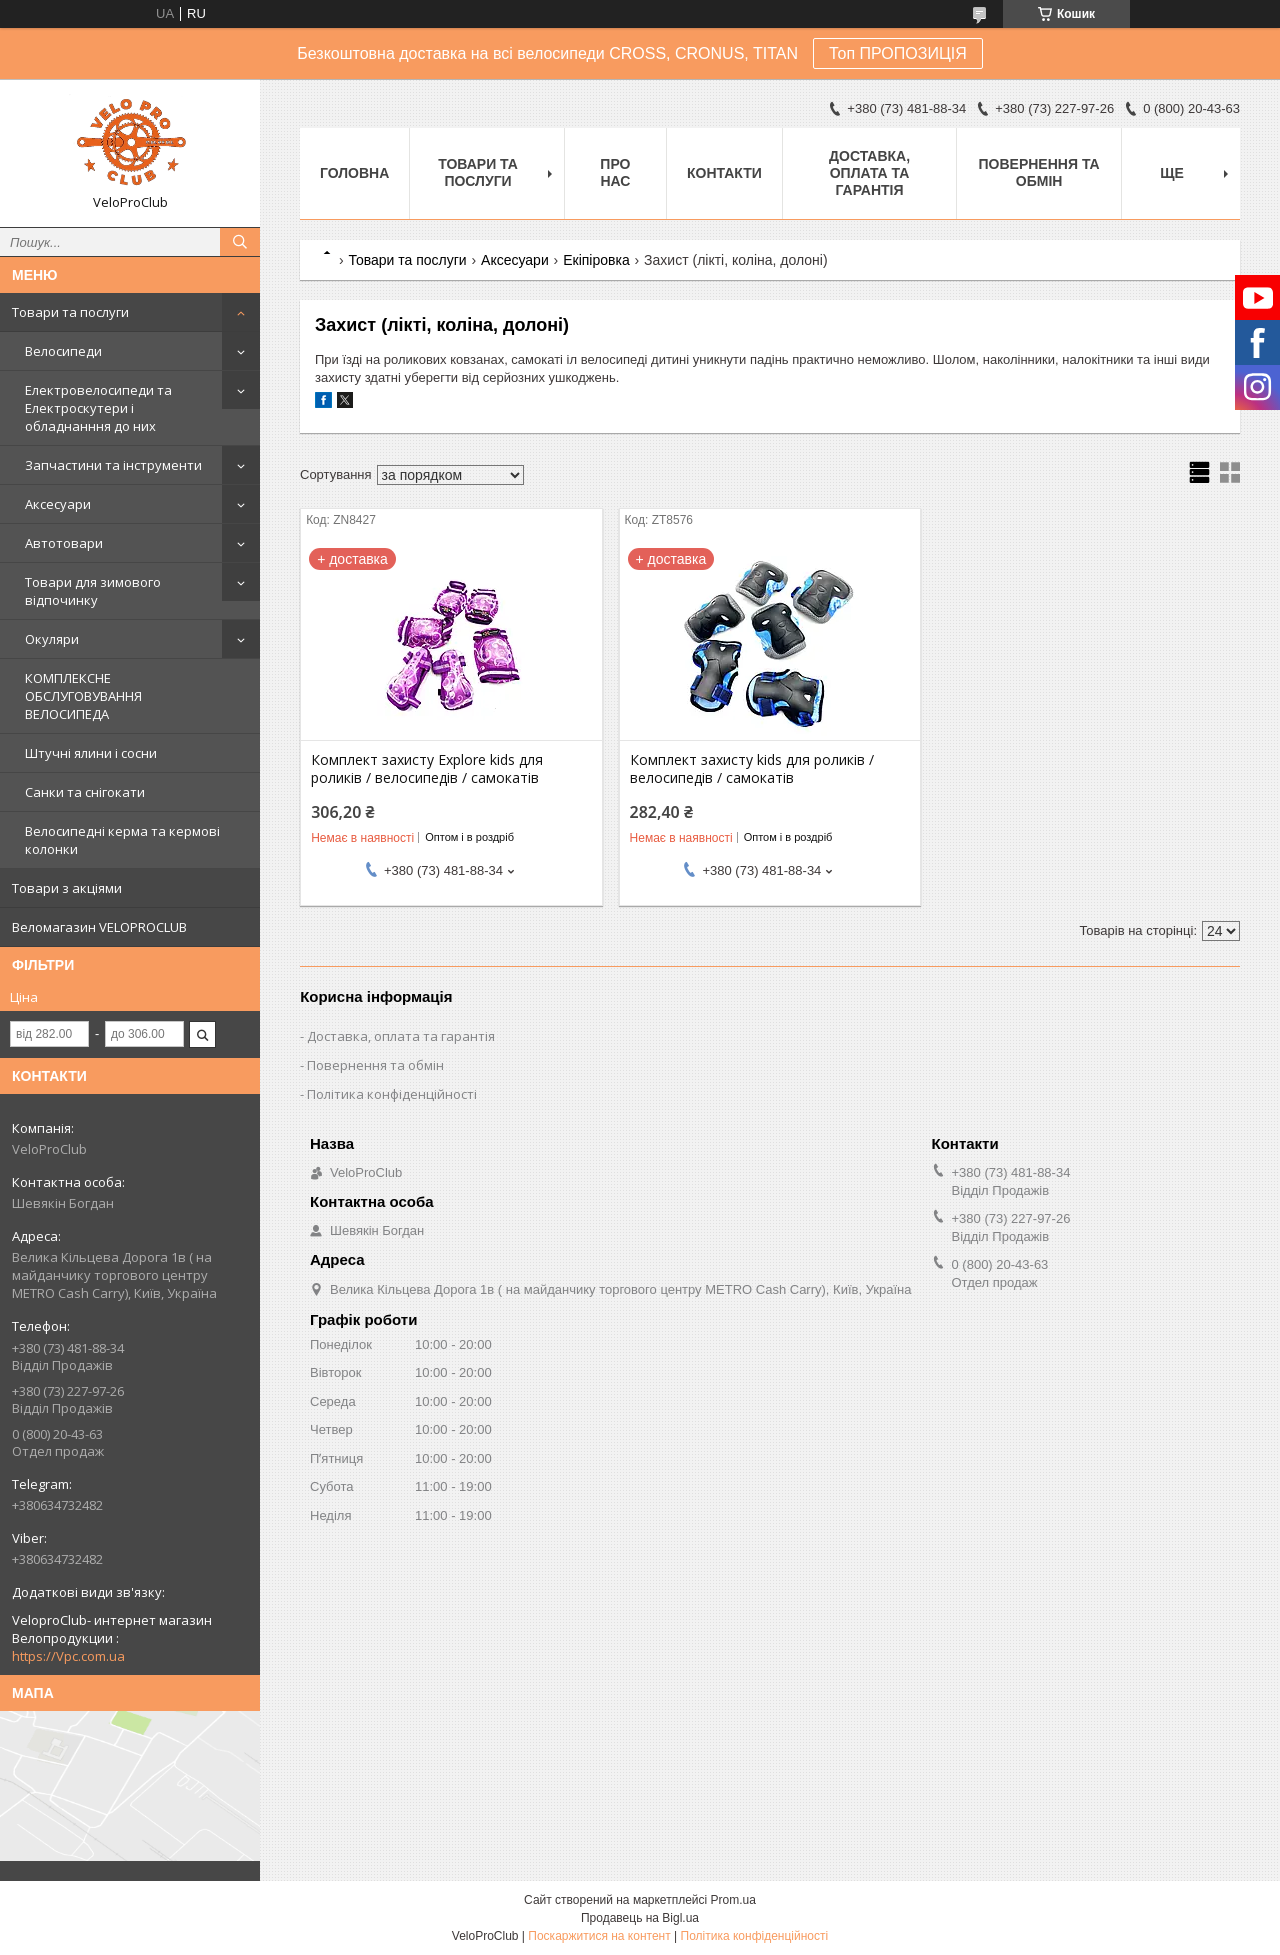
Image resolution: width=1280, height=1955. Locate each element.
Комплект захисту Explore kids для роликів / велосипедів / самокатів (427, 769)
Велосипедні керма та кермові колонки (122, 840)
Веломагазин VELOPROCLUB (99, 927)
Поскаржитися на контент (599, 1936)
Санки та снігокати (85, 792)
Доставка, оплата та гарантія (869, 173)
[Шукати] (240, 242)
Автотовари (64, 543)
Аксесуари (58, 504)
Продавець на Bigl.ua (640, 1918)
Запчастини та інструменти (113, 465)
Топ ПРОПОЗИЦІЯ (898, 53)
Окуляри (52, 639)
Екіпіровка (596, 260)
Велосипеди (63, 351)
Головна (354, 173)
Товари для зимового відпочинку (93, 591)
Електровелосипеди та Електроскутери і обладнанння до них (98, 408)
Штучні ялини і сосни (91, 753)
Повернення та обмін (1039, 172)
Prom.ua (733, 1900)
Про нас (615, 172)
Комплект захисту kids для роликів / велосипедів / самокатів (752, 769)
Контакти (724, 173)
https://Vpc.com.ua (68, 1656)
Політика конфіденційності (392, 1094)
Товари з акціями (67, 888)
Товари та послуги (70, 312)
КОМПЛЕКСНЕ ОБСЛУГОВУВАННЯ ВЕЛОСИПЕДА (83, 696)
